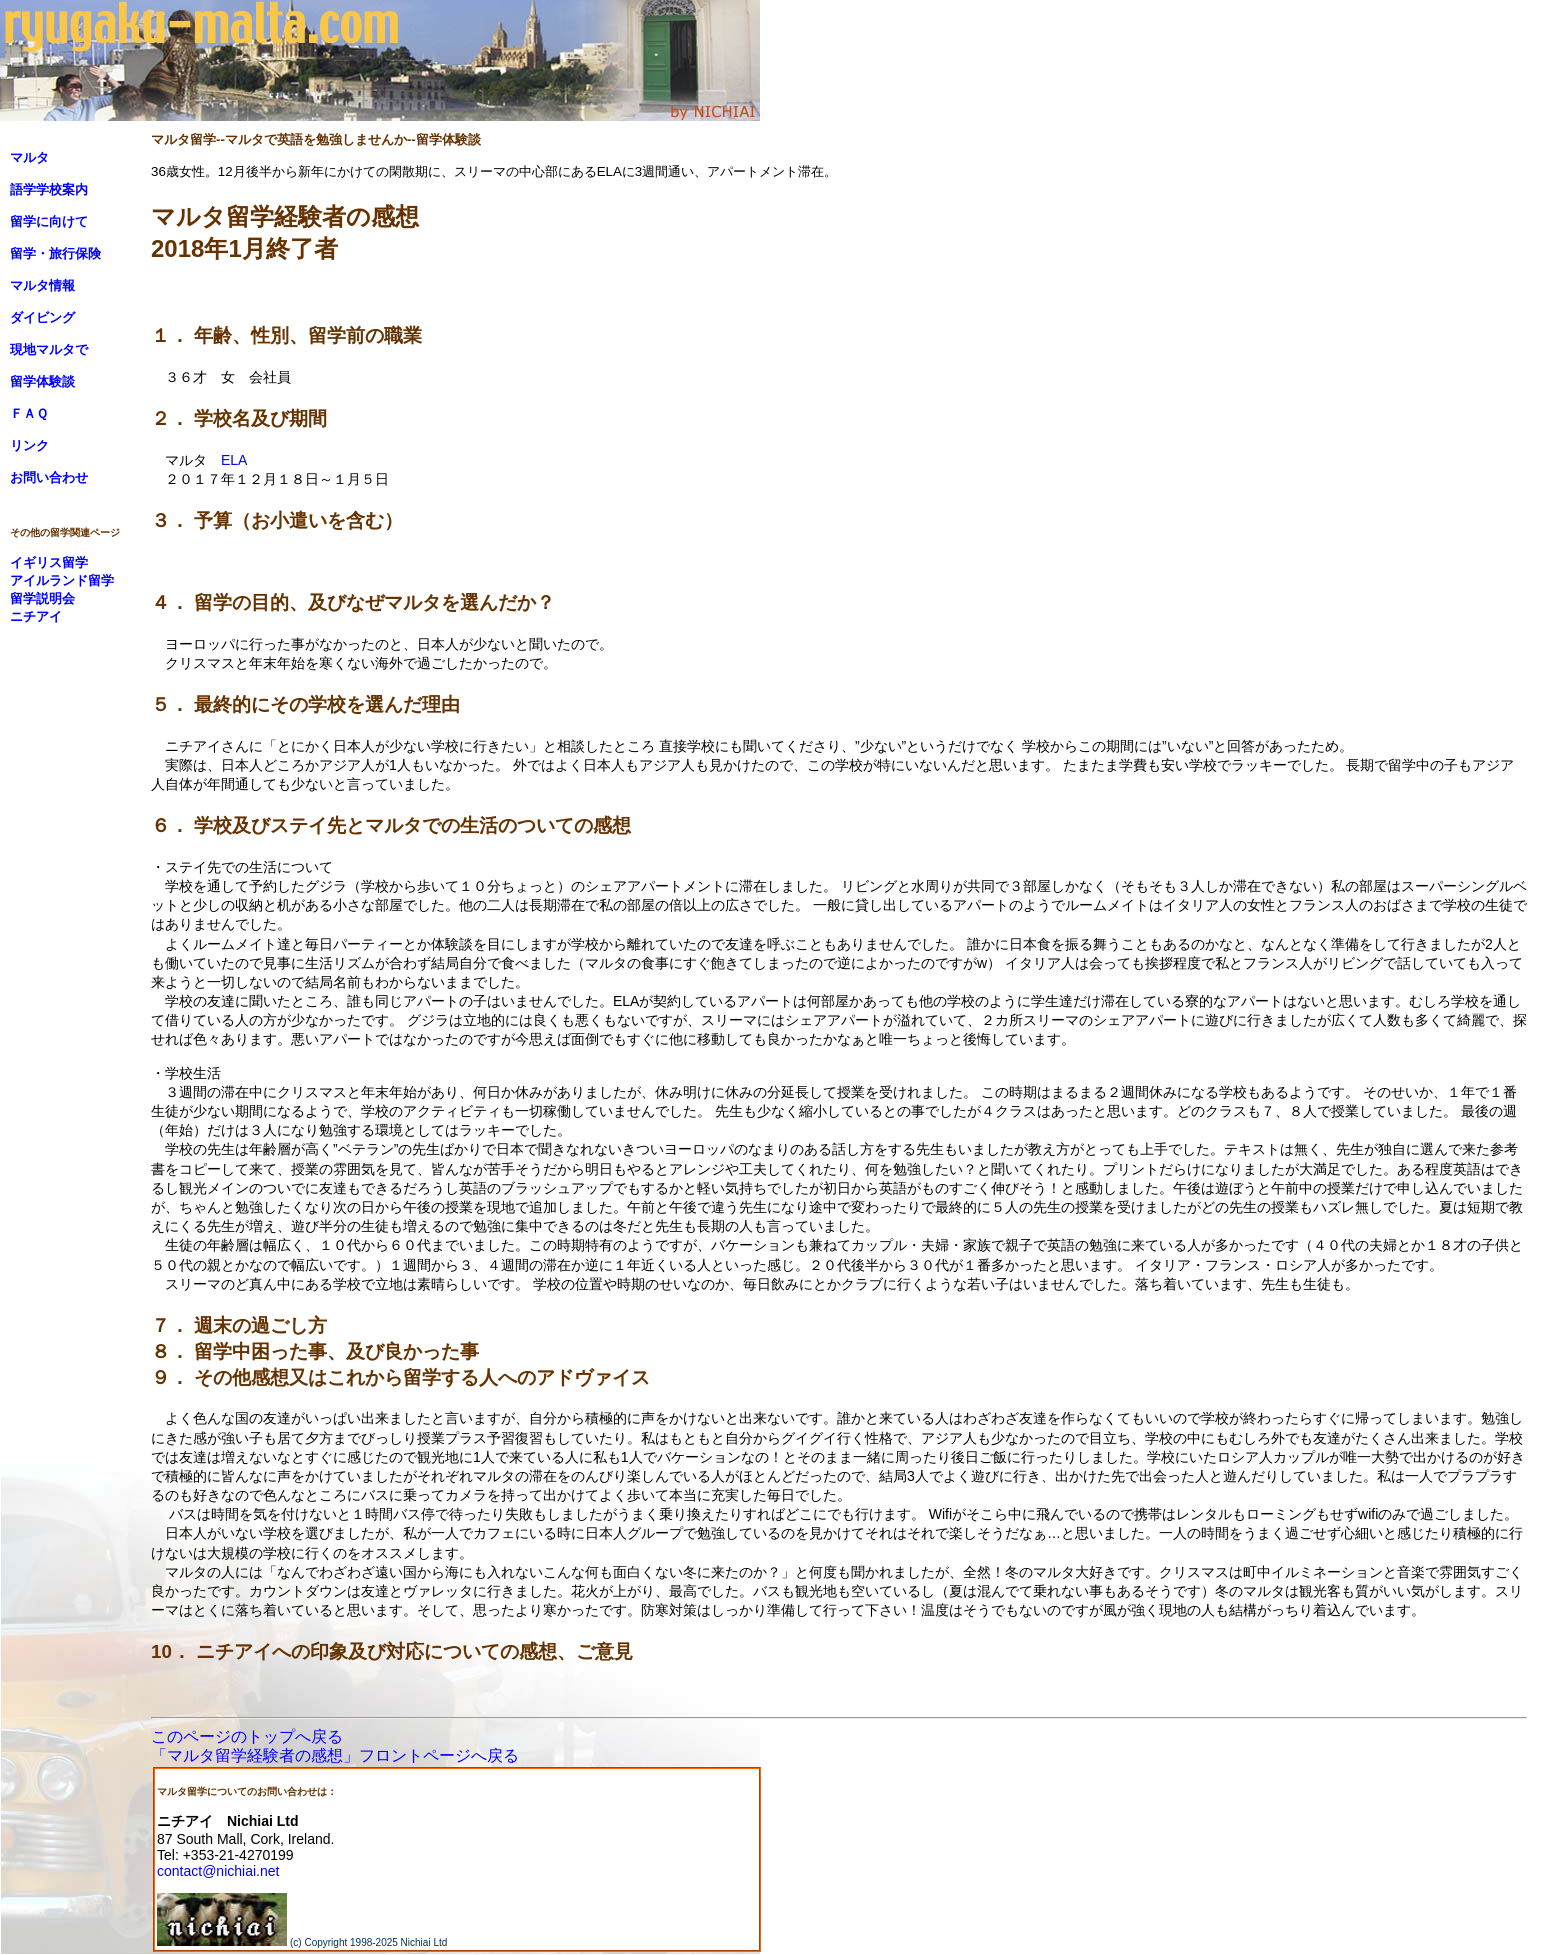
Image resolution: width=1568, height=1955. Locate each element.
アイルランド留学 (62, 580)
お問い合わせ (49, 477)
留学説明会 (42, 598)
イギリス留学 (49, 562)
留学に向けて (49, 221)
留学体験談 (42, 381)
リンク (29, 445)
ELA (234, 460)
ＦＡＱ (29, 413)
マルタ (29, 157)
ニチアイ (36, 616)
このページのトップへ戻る (247, 1736)
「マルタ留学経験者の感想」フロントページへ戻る (335, 1755)
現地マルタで (49, 349)
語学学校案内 (49, 189)
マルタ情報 (42, 285)
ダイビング (42, 317)
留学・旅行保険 (55, 253)
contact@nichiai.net (218, 1871)
